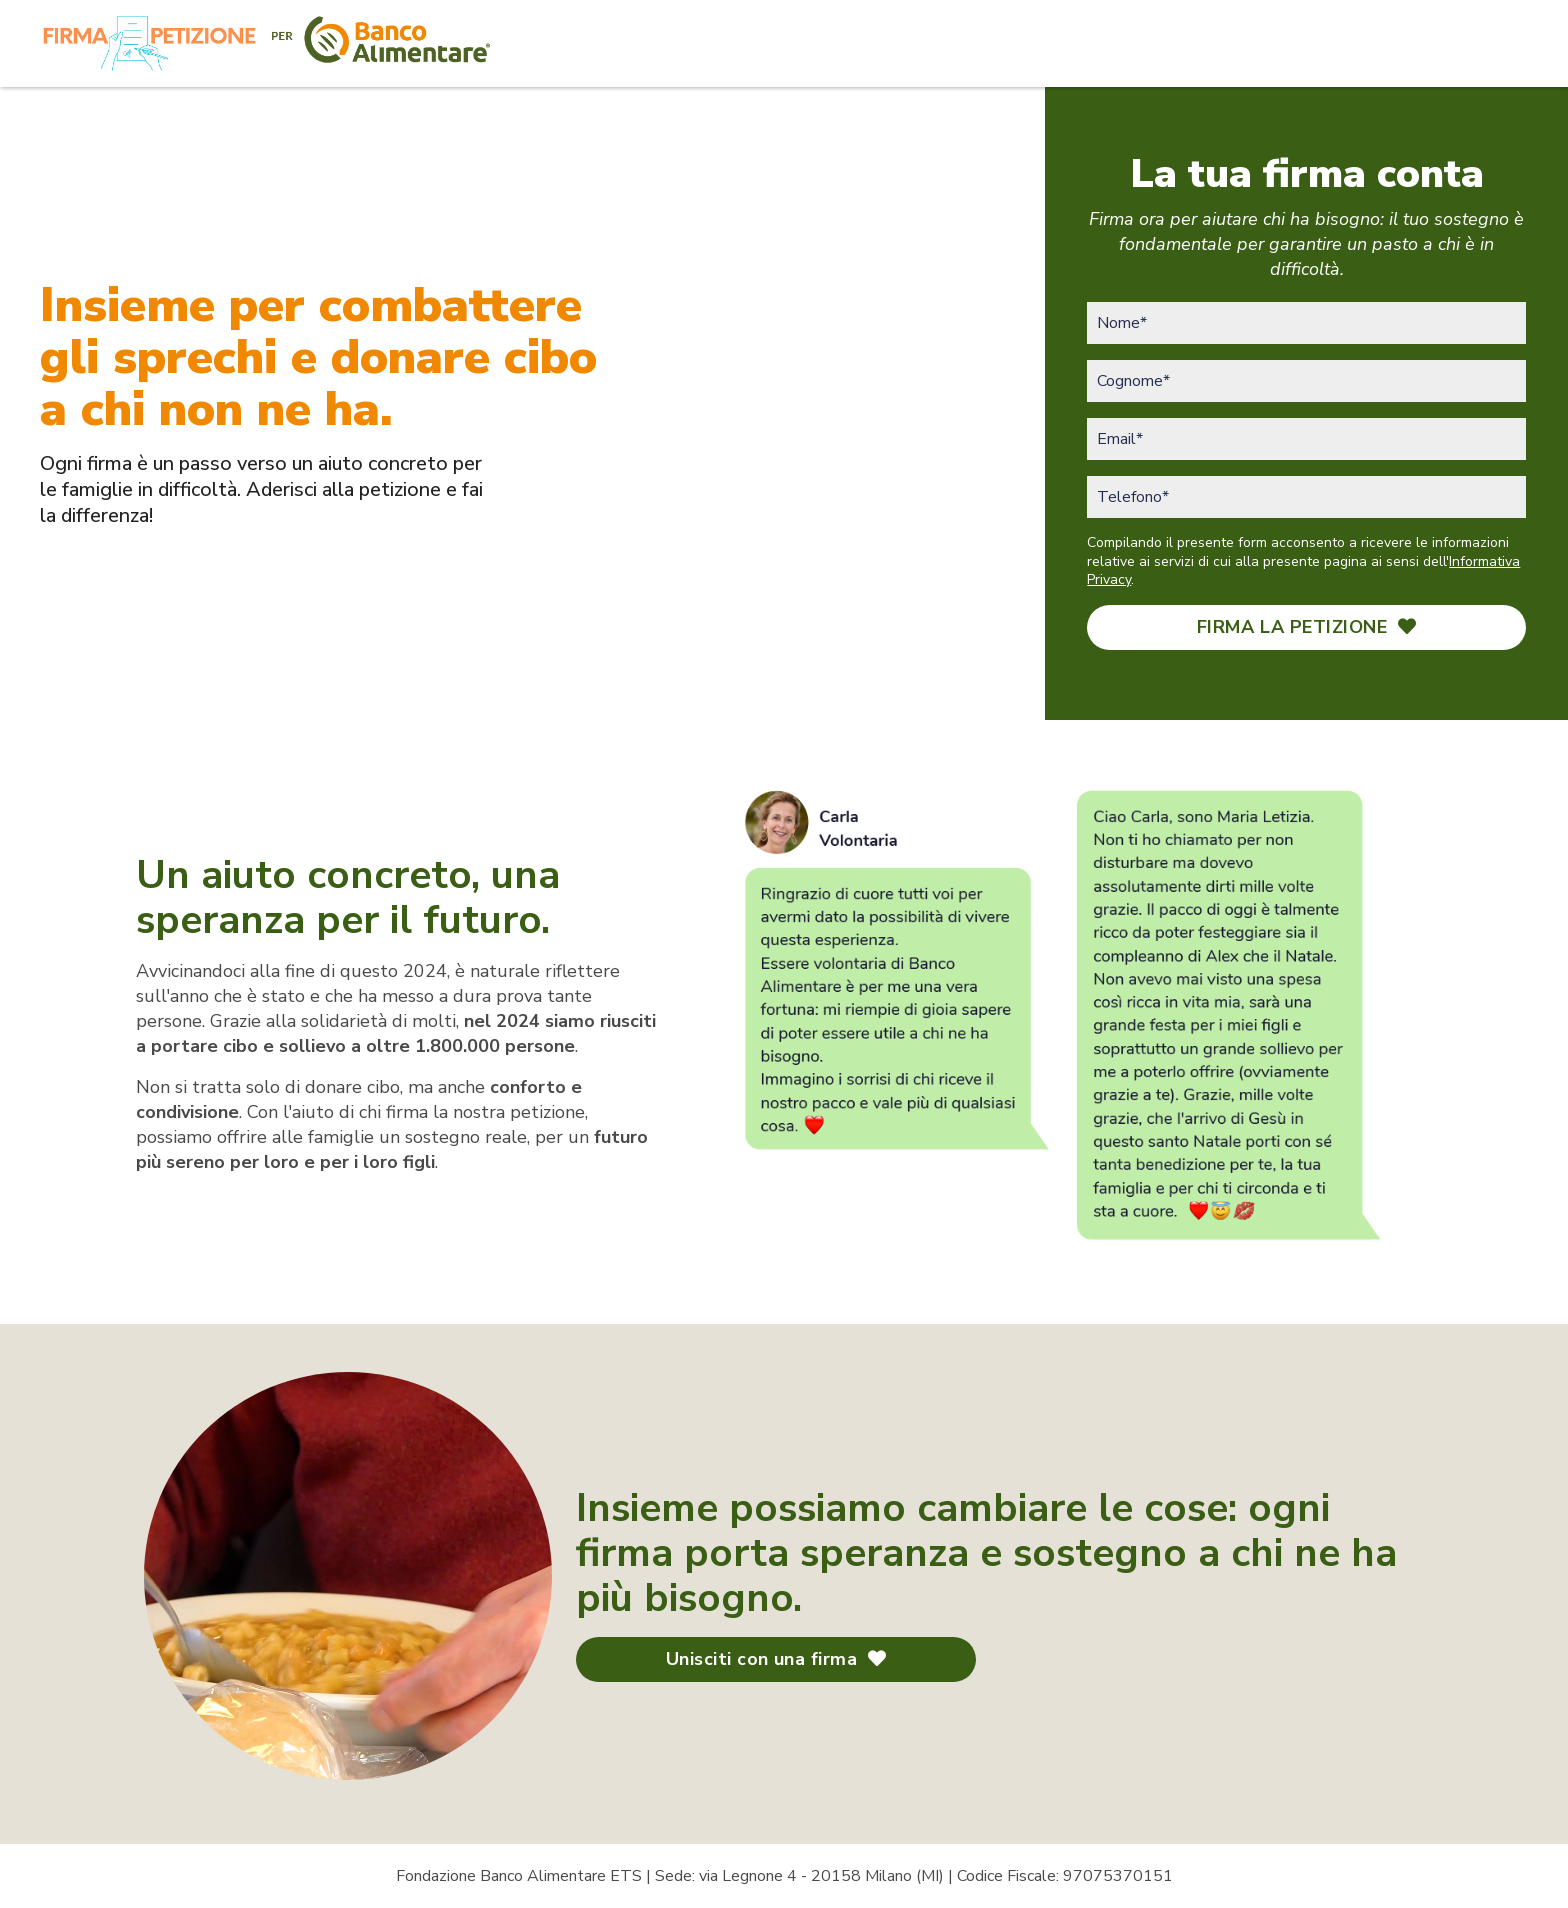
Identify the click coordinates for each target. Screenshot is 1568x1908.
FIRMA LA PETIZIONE (1307, 627)
